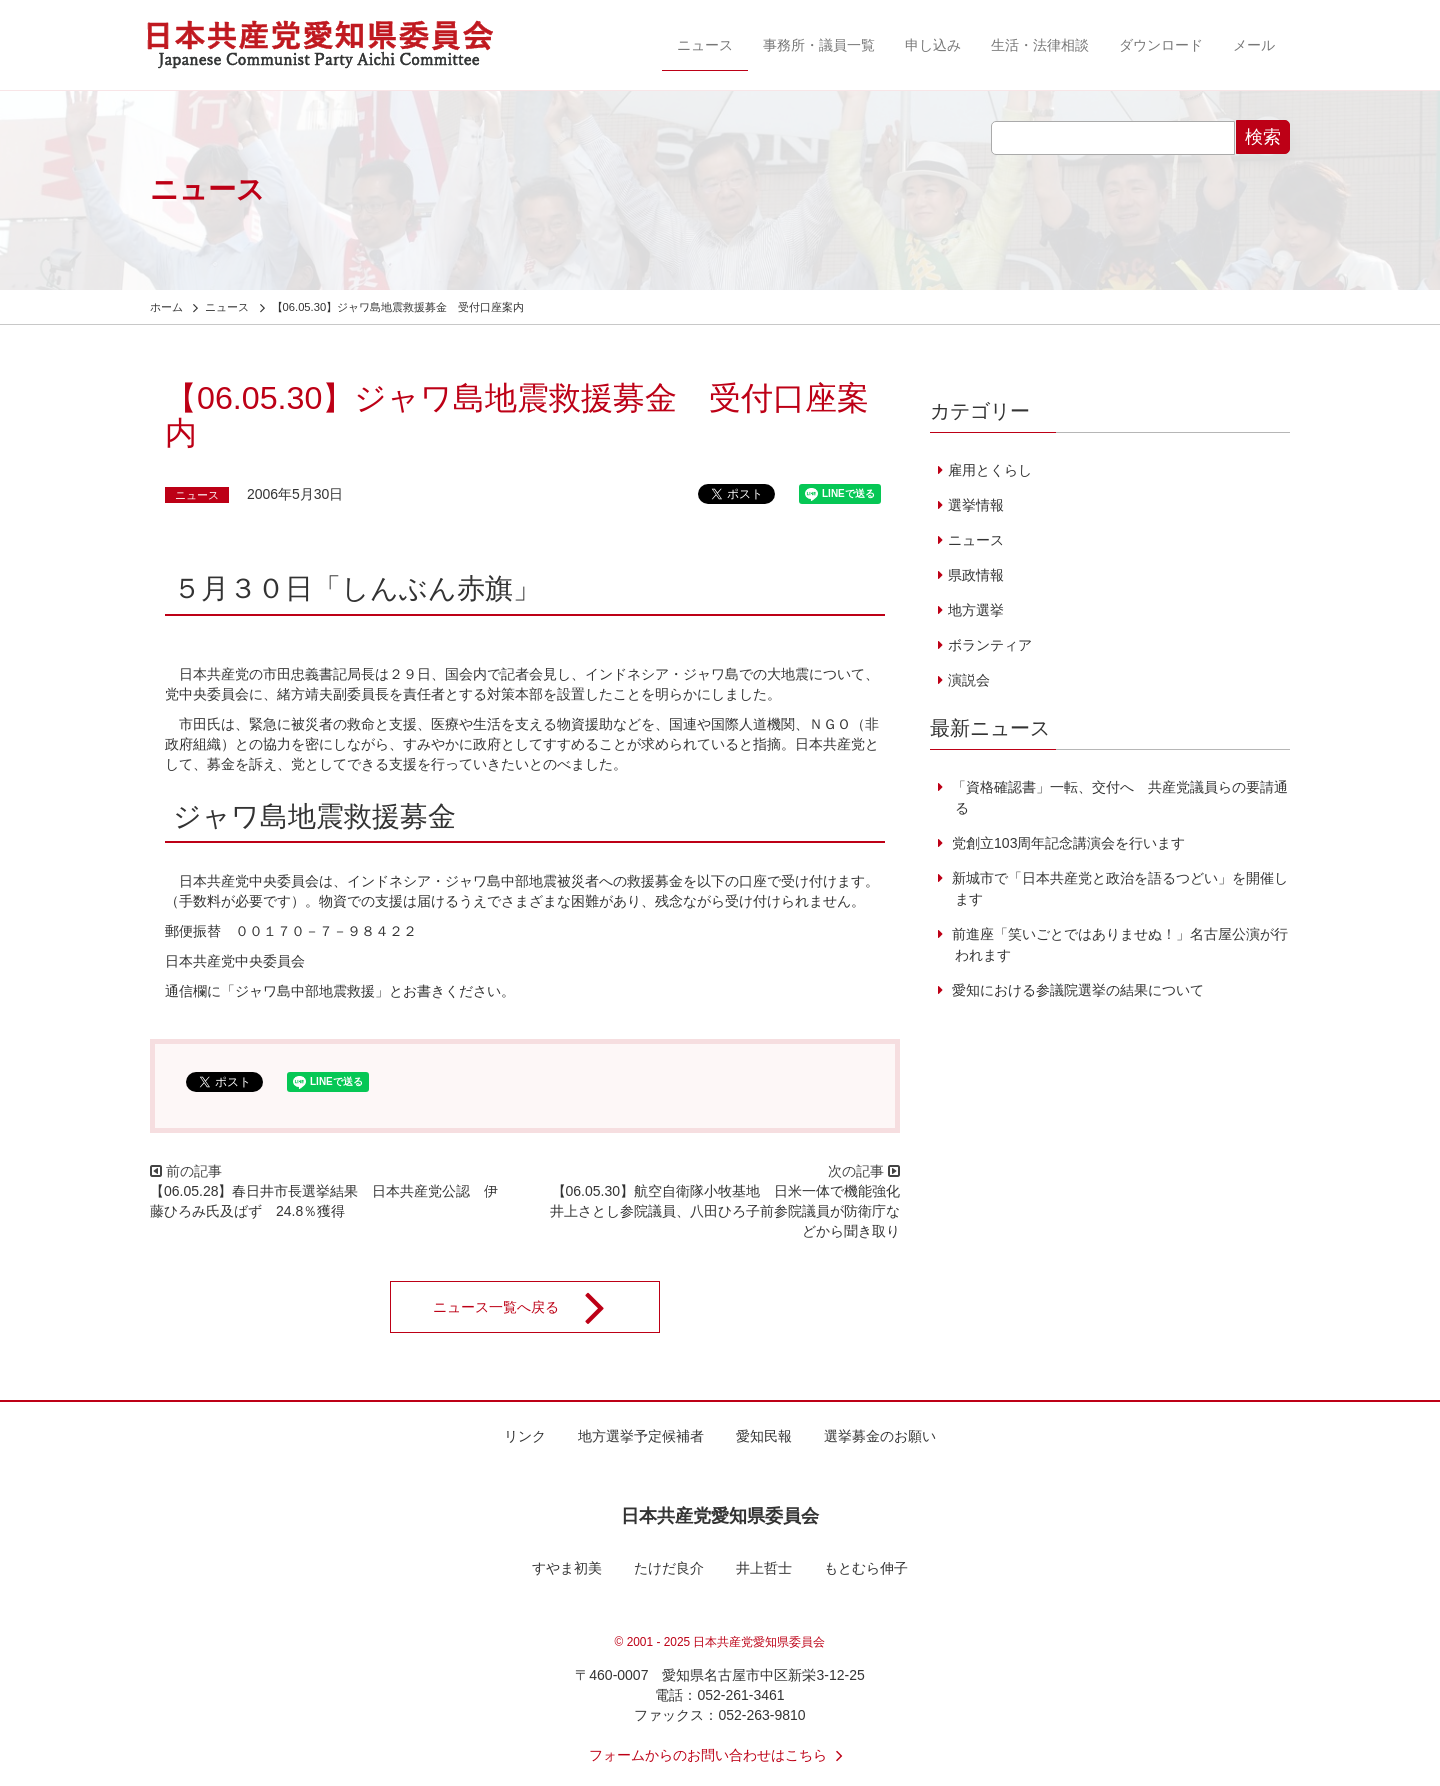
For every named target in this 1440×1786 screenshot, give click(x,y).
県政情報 (976, 575)
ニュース (705, 45)
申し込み (933, 45)
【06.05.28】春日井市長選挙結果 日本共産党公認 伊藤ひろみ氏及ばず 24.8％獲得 (324, 1201)
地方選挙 (976, 610)
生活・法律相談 (1040, 45)
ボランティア (990, 645)
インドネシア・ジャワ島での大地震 (697, 674)
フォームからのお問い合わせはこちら (720, 1755)
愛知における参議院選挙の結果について (1076, 990)
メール (1254, 45)
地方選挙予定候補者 (641, 1436)
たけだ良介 (669, 1568)
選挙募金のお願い (880, 1436)
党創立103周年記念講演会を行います (1066, 843)
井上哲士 (764, 1568)
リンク (525, 1436)
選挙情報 (976, 505)
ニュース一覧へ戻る (532, 1307)
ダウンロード (1161, 45)
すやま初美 (567, 1568)
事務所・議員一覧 (819, 45)
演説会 (969, 680)
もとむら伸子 (866, 1568)
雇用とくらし (990, 470)
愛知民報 (764, 1436)
